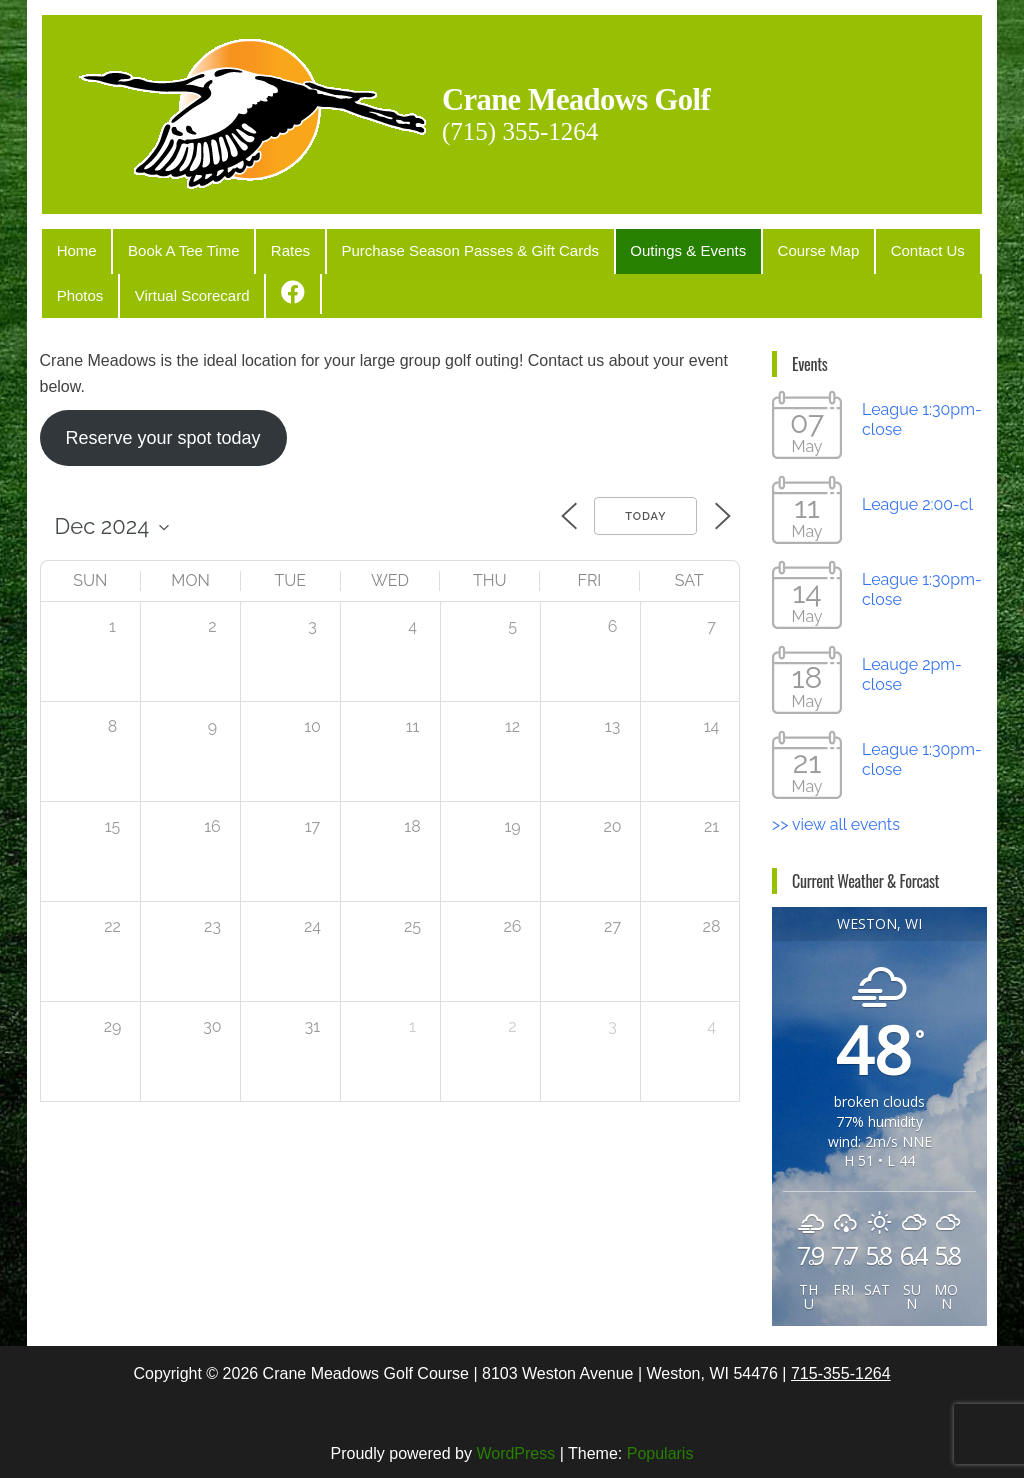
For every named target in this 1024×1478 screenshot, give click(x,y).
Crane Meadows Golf (617, 96)
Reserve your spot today (162, 428)
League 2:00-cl (917, 495)
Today (645, 507)
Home (72, 248)
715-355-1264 (841, 1363)
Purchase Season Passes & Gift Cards (438, 248)
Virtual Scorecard (178, 288)
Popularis (660, 1444)
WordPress (515, 1444)
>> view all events (836, 815)
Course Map (767, 248)
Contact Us (867, 248)
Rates (266, 248)
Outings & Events (646, 248)
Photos (75, 288)
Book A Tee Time (169, 248)
